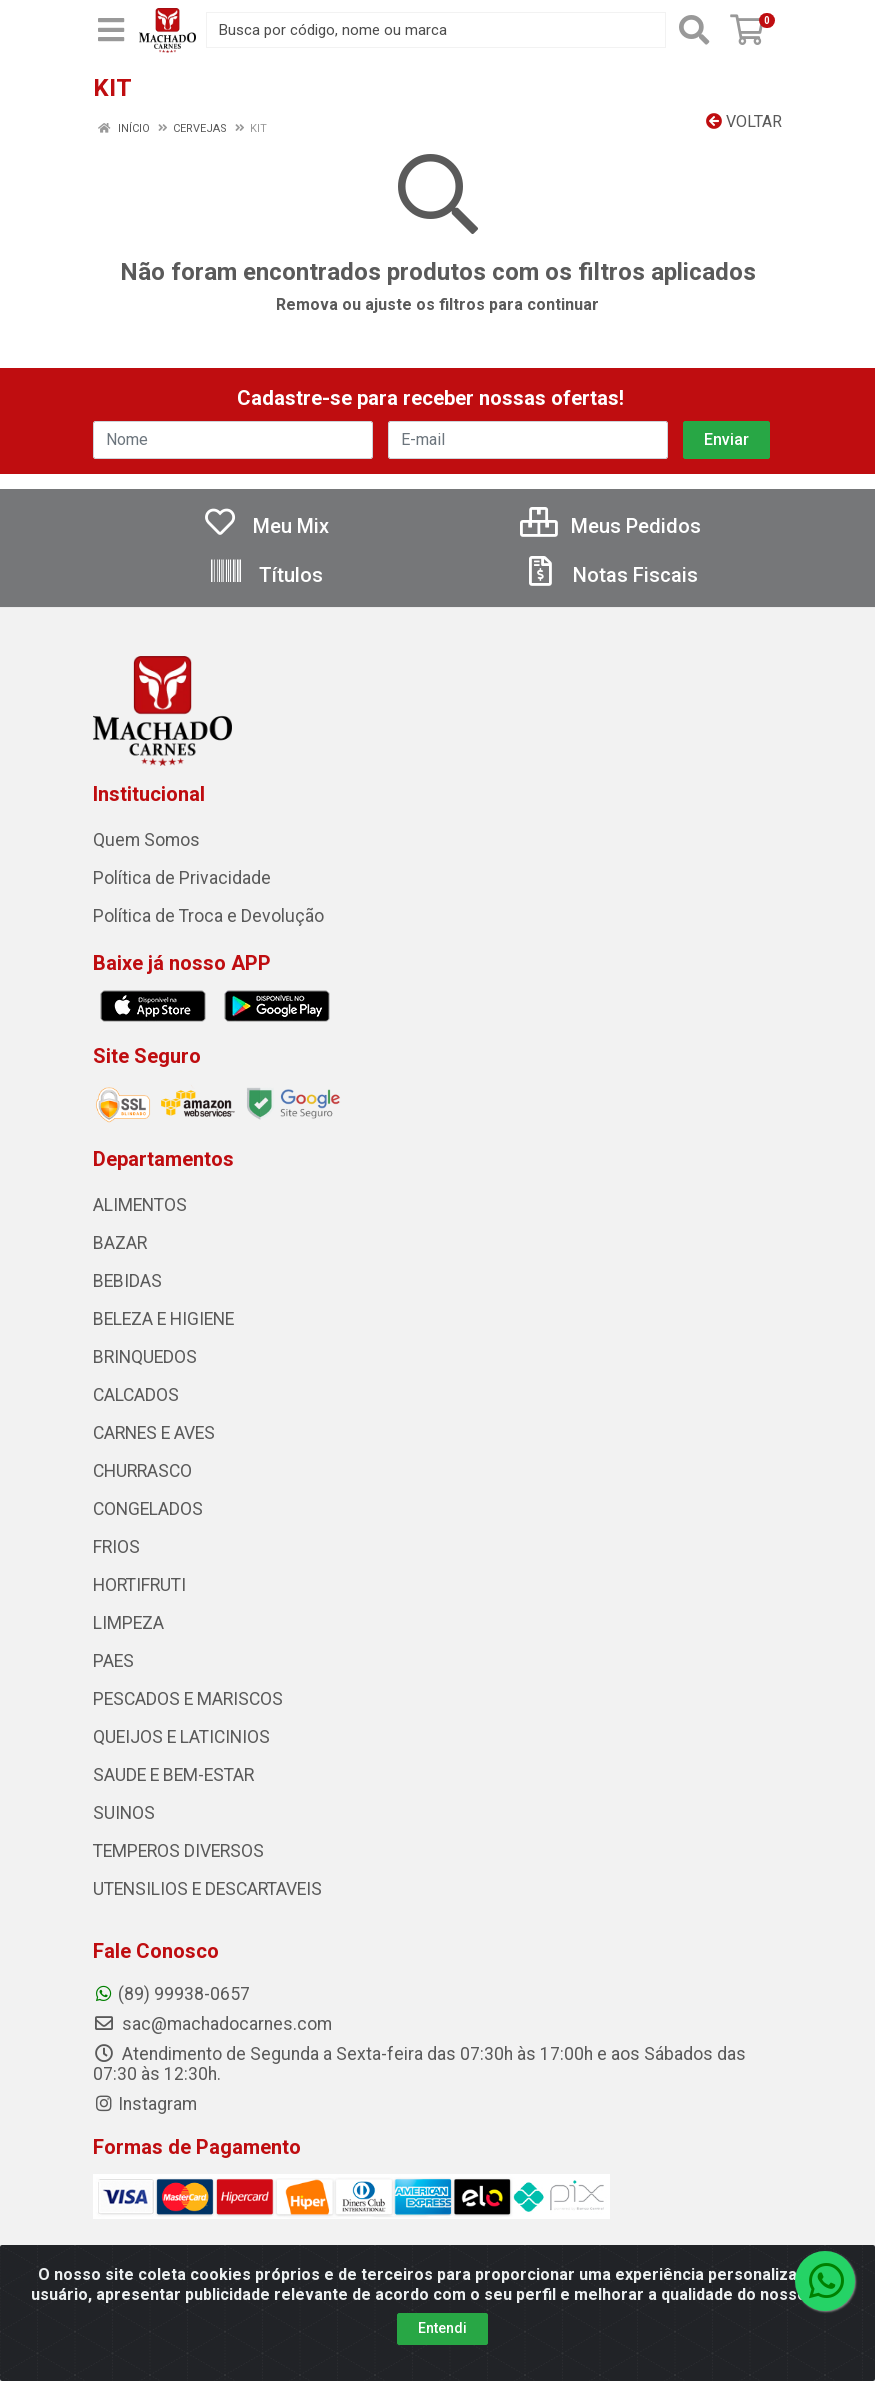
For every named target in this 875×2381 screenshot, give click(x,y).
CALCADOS (136, 1395)
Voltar (744, 121)
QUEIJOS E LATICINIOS (181, 1737)
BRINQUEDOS (145, 1357)
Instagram (145, 2104)
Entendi (442, 2328)
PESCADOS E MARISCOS (188, 1699)
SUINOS (124, 1813)
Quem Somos (146, 840)
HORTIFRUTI (139, 1585)
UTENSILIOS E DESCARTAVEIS (207, 1889)
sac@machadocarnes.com (212, 2024)
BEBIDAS (127, 1281)
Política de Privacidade (182, 878)
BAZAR (120, 1243)
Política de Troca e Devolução (208, 916)
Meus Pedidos (610, 526)
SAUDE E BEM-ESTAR (173, 1775)
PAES (113, 1661)
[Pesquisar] (694, 30)
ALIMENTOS (140, 1205)
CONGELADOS (148, 1509)
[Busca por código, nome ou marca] (436, 30)
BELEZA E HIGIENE (163, 1319)
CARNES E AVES (154, 1433)
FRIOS (116, 1547)
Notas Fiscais (610, 575)
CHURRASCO (142, 1471)
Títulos (265, 575)
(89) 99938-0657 (171, 1994)
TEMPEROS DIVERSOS (178, 1851)
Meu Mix (265, 526)
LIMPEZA (128, 1623)
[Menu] (111, 30)
